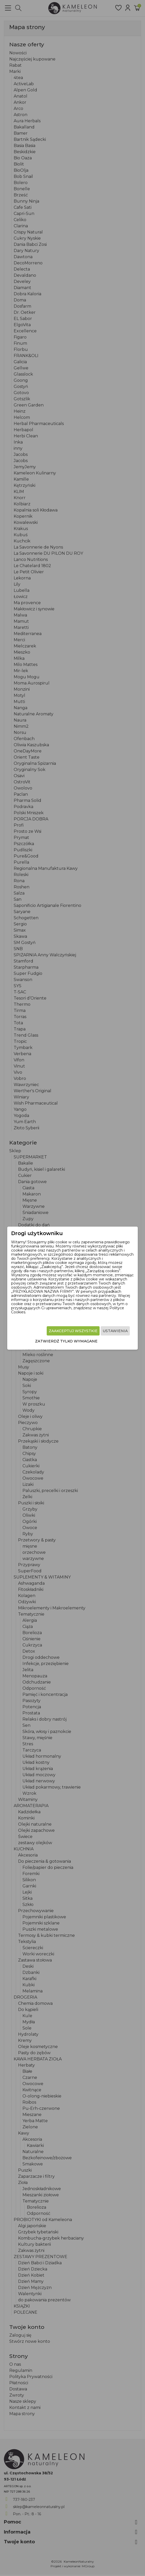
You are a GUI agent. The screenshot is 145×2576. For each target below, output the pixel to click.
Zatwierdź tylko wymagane (66, 1341)
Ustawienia (115, 1331)
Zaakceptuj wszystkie (73, 1331)
